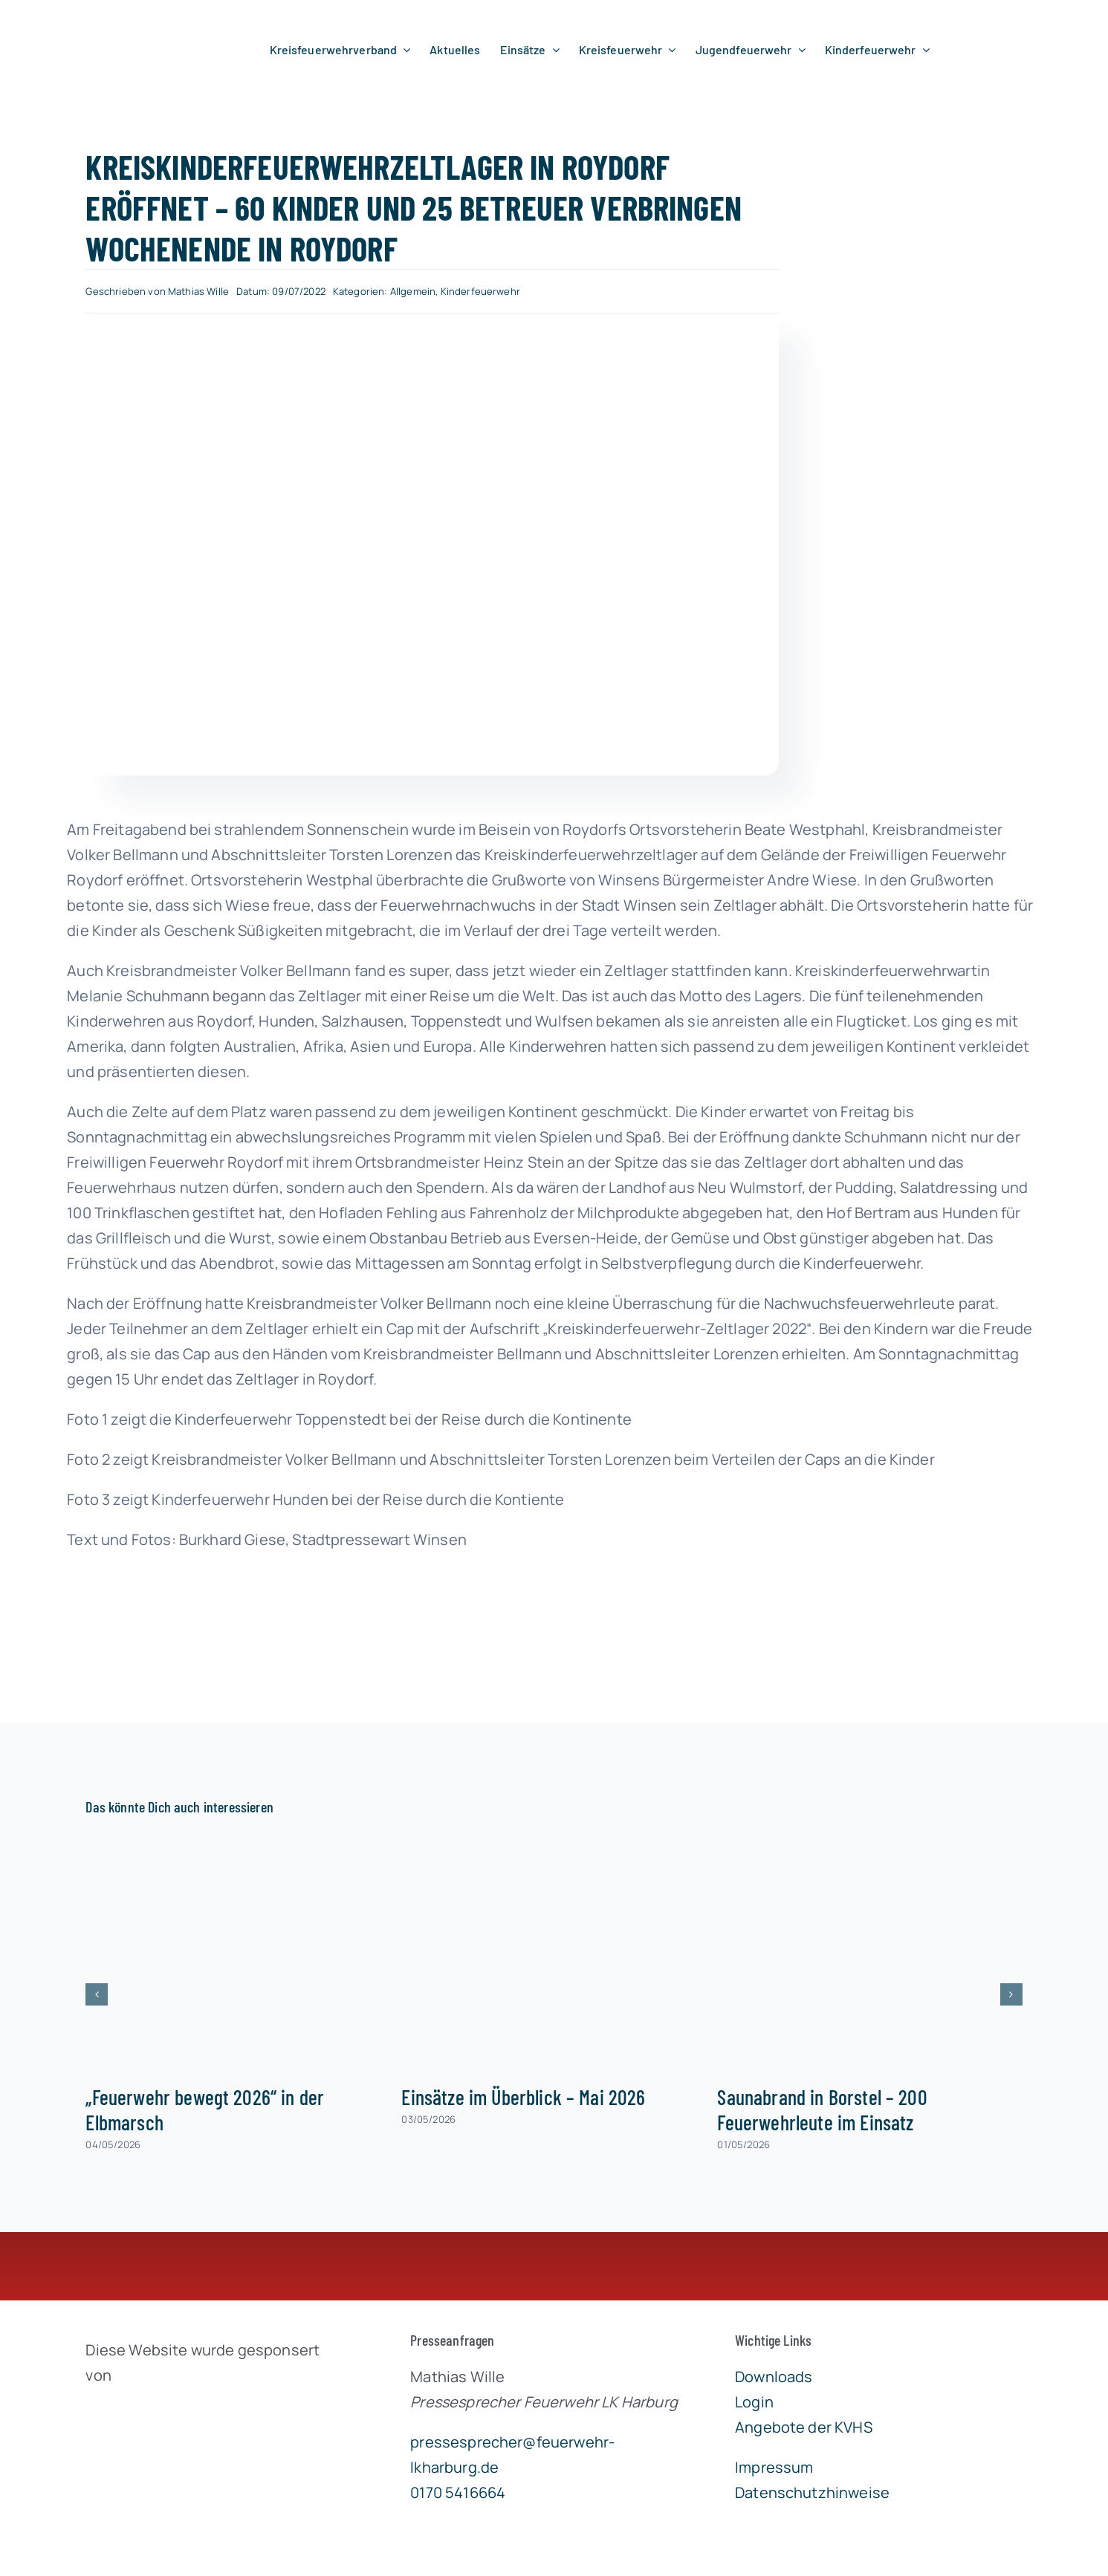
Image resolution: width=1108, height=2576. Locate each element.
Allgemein (412, 291)
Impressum (774, 2467)
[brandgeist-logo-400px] (196, 2410)
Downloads (773, 2377)
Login (754, 2402)
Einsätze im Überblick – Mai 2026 (523, 2097)
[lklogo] (114, 21)
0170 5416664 (457, 2492)
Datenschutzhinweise (812, 2492)
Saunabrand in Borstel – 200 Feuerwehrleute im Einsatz (822, 2109)
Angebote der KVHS (803, 2427)
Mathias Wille (198, 291)
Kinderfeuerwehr (480, 291)
